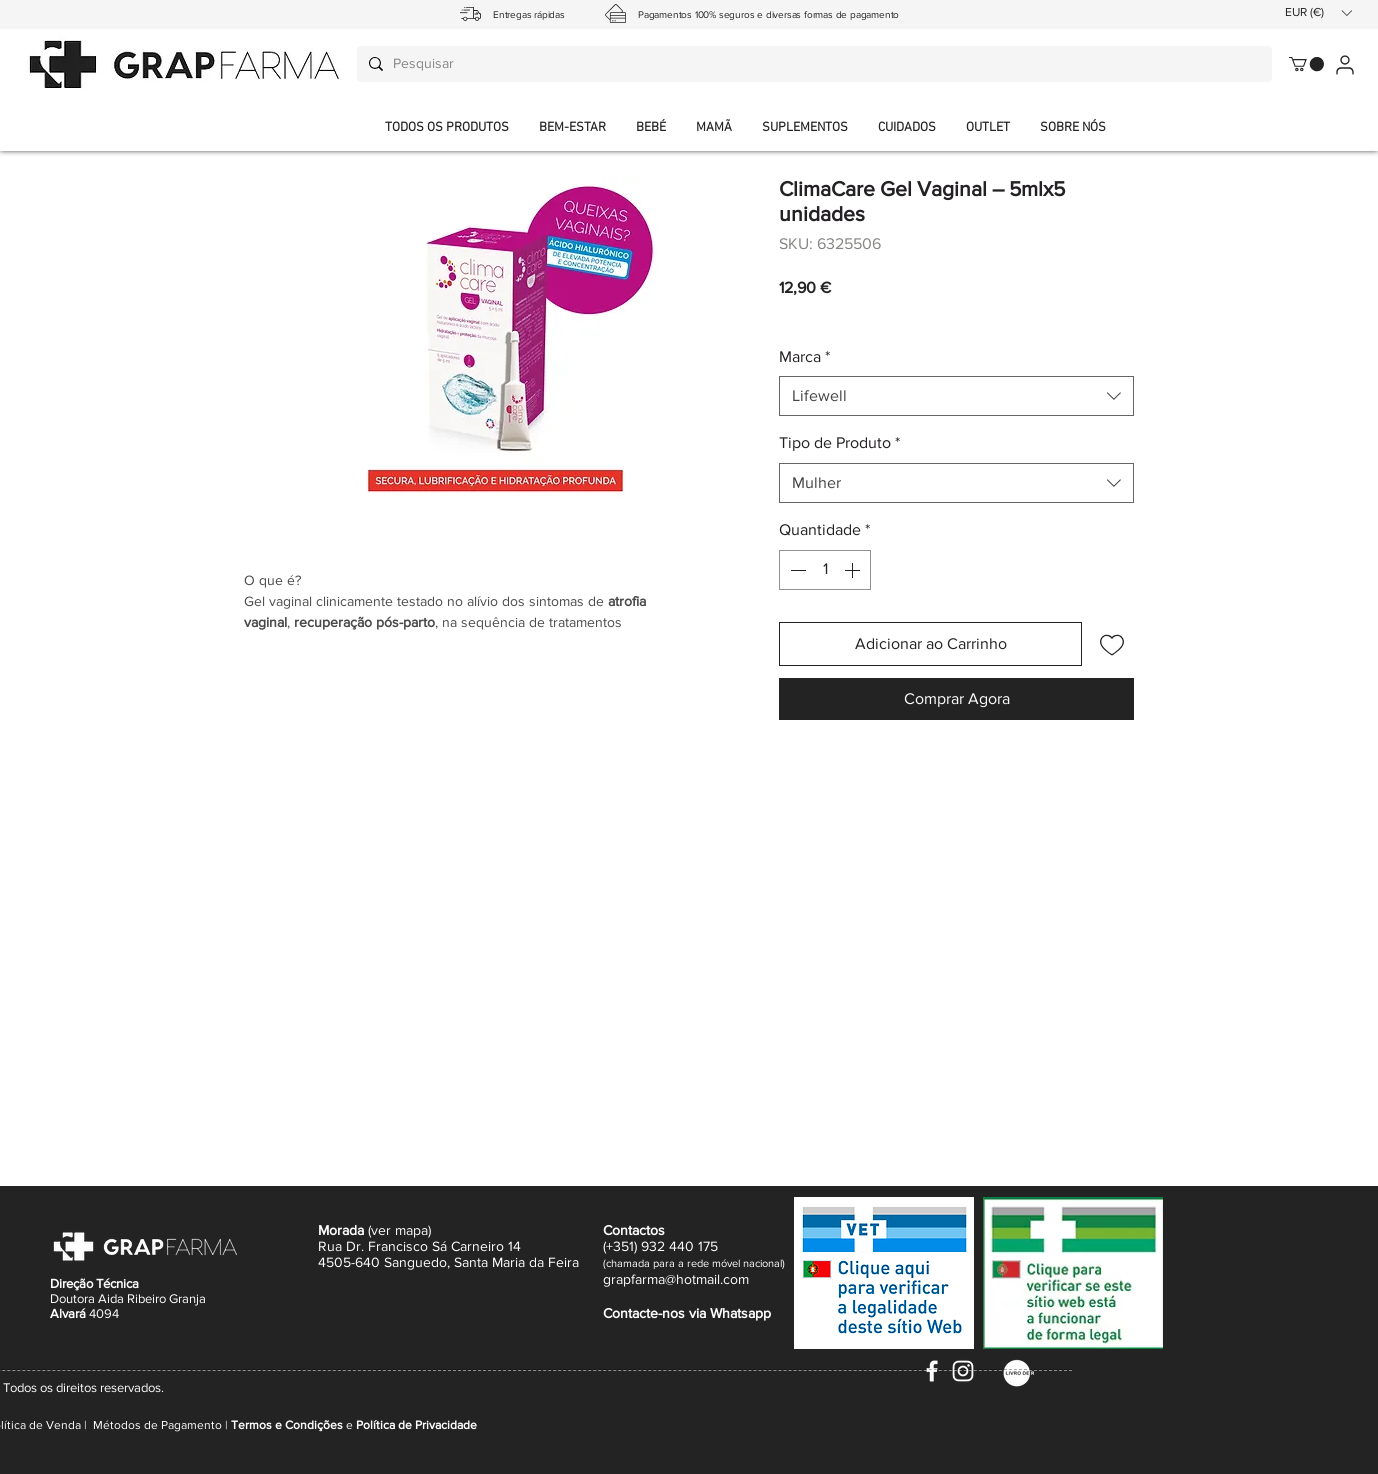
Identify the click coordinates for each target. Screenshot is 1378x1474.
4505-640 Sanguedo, (386, 1262)
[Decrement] (796, 570)
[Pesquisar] (811, 64)
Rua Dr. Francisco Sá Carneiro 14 (419, 1246)
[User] (1344, 64)
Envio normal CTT (893, 315)
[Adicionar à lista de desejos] (1112, 644)
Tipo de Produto (839, 442)
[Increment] (854, 570)
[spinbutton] (825, 570)
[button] (1073, 128)
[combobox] (956, 396)
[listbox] (1318, 12)
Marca (804, 356)
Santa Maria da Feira (516, 1262)
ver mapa (399, 1230)
